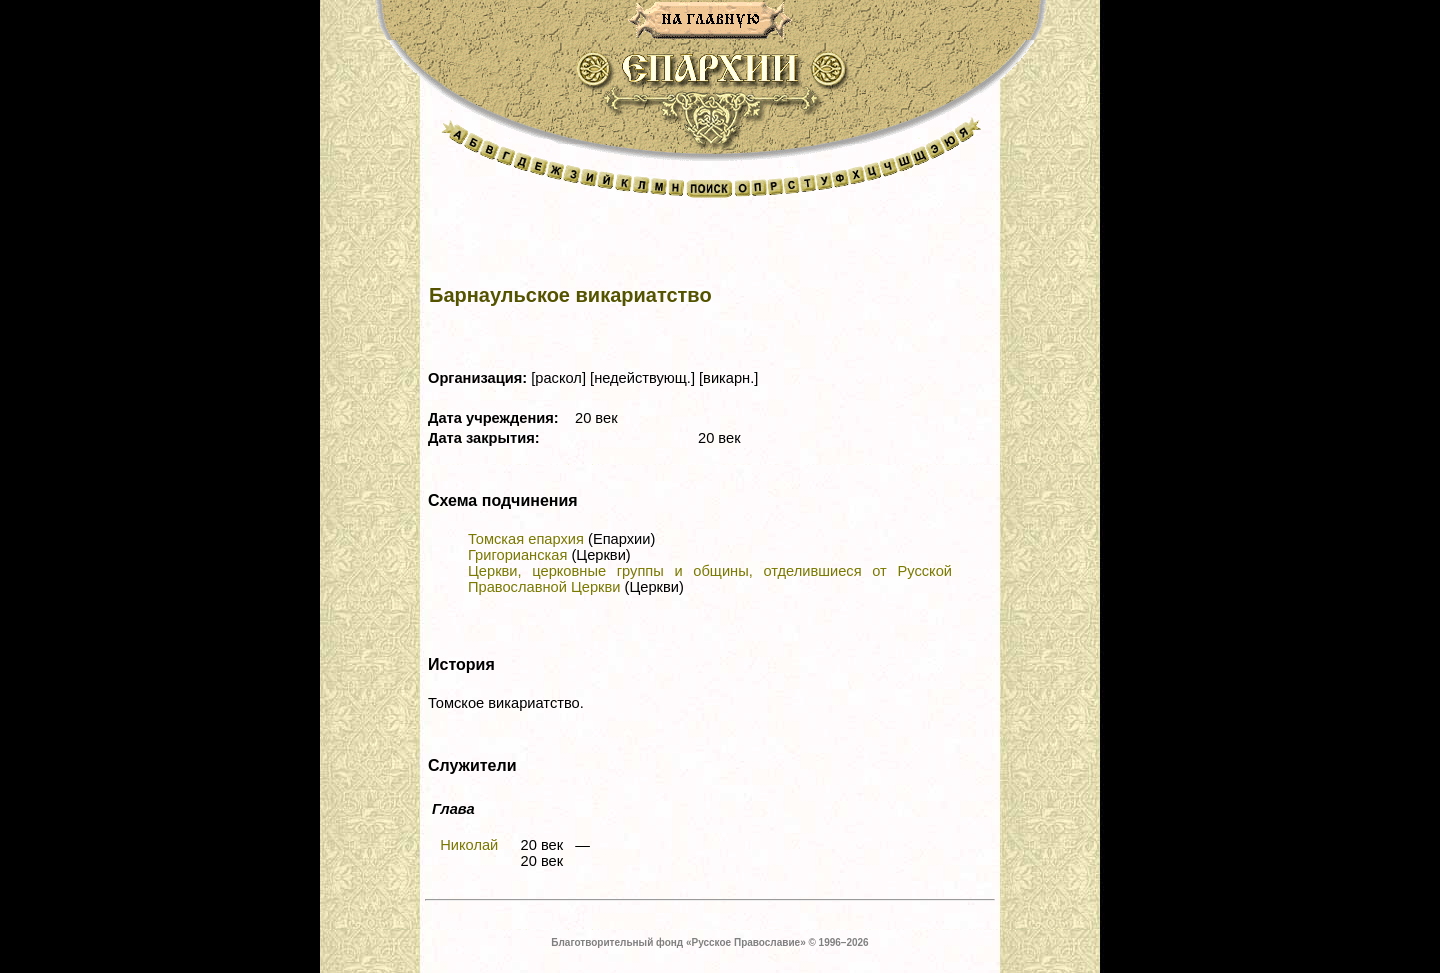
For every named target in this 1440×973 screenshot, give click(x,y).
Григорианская (517, 555)
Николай (469, 845)
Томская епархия (526, 539)
